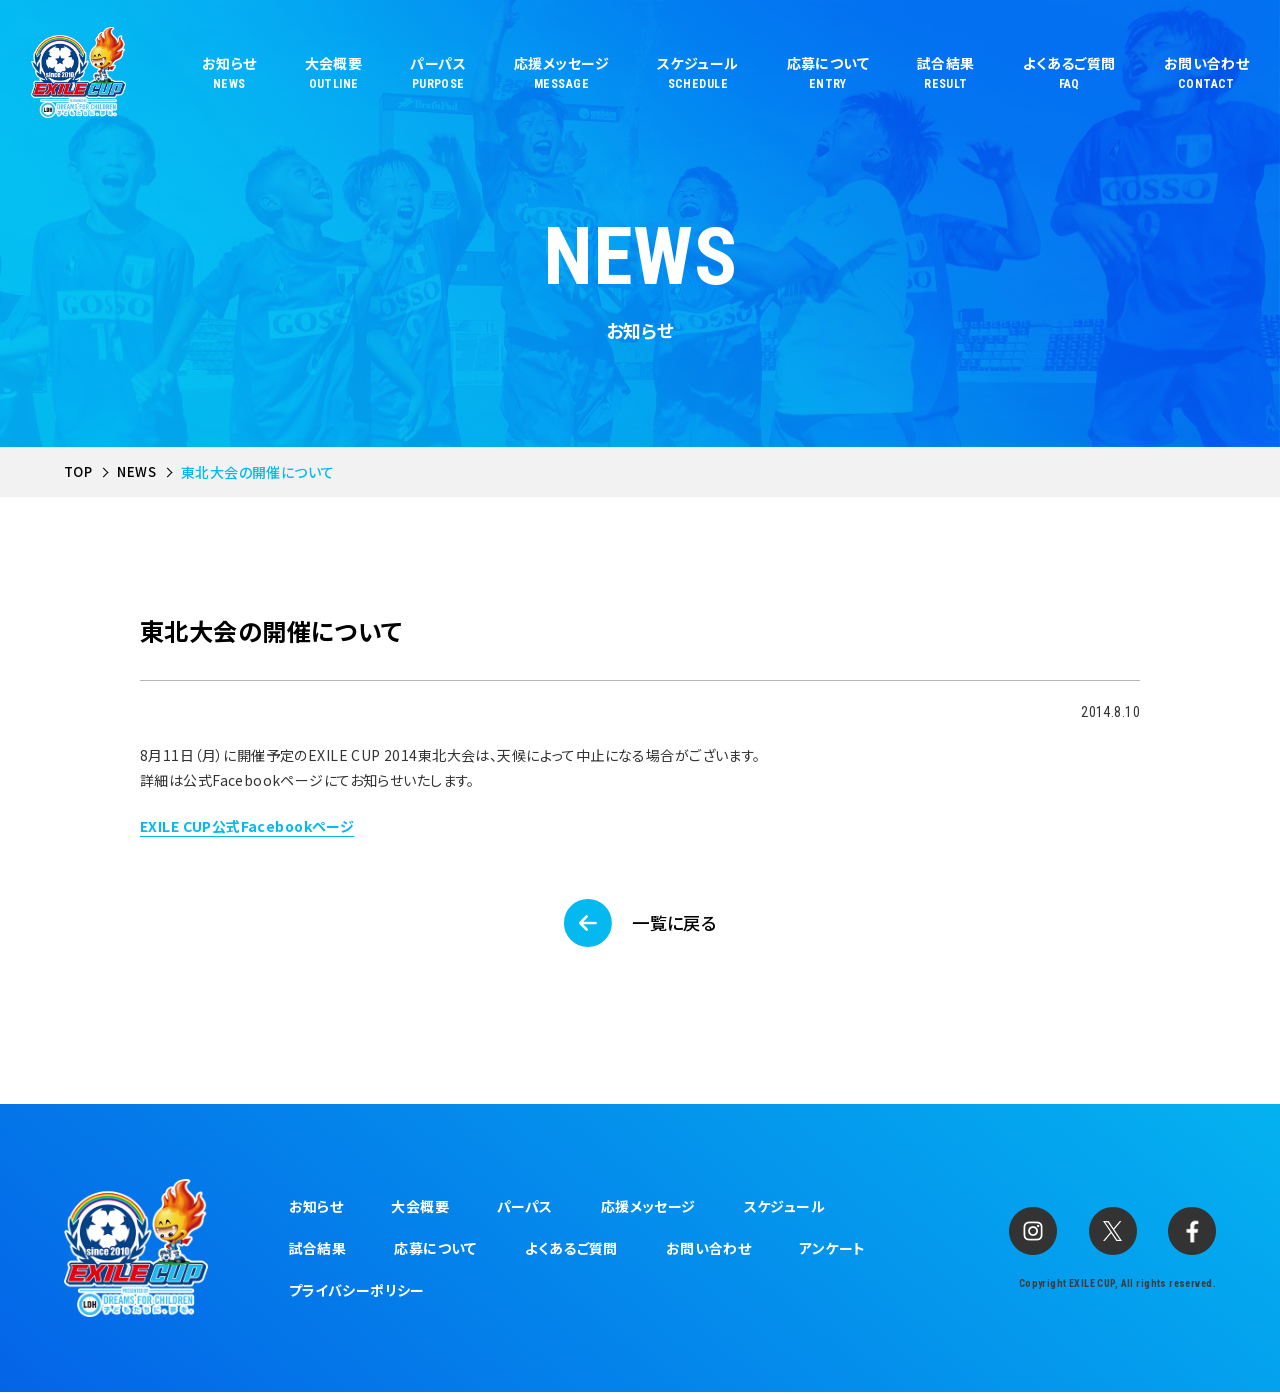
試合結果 (318, 1250)
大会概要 (420, 1208)
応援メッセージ (648, 1208)
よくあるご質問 (571, 1250)
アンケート (832, 1250)
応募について (435, 1250)
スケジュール (785, 1208)
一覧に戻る (675, 924)
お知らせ (316, 1208)
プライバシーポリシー (357, 1292)
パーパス (525, 1208)
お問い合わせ (709, 1250)
